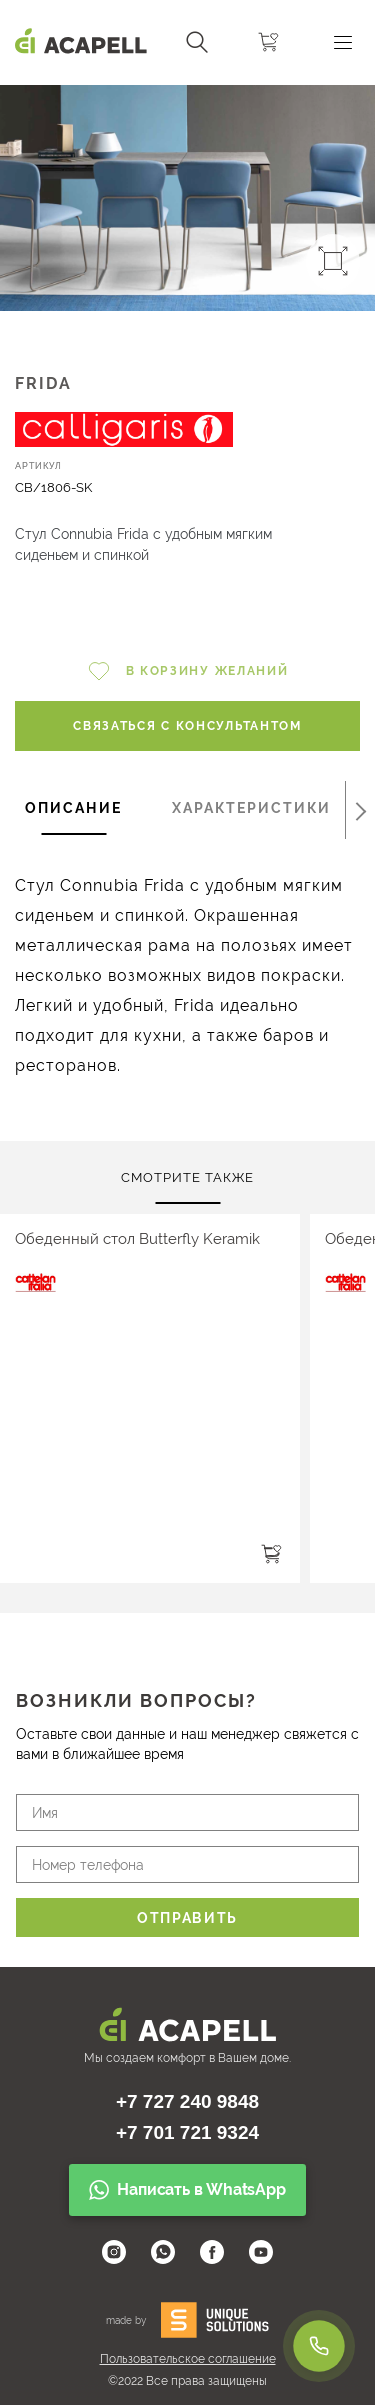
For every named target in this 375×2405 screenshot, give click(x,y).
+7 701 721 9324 (187, 2132)
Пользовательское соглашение (188, 2359)
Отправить (187, 1918)
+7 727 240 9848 (187, 2101)
